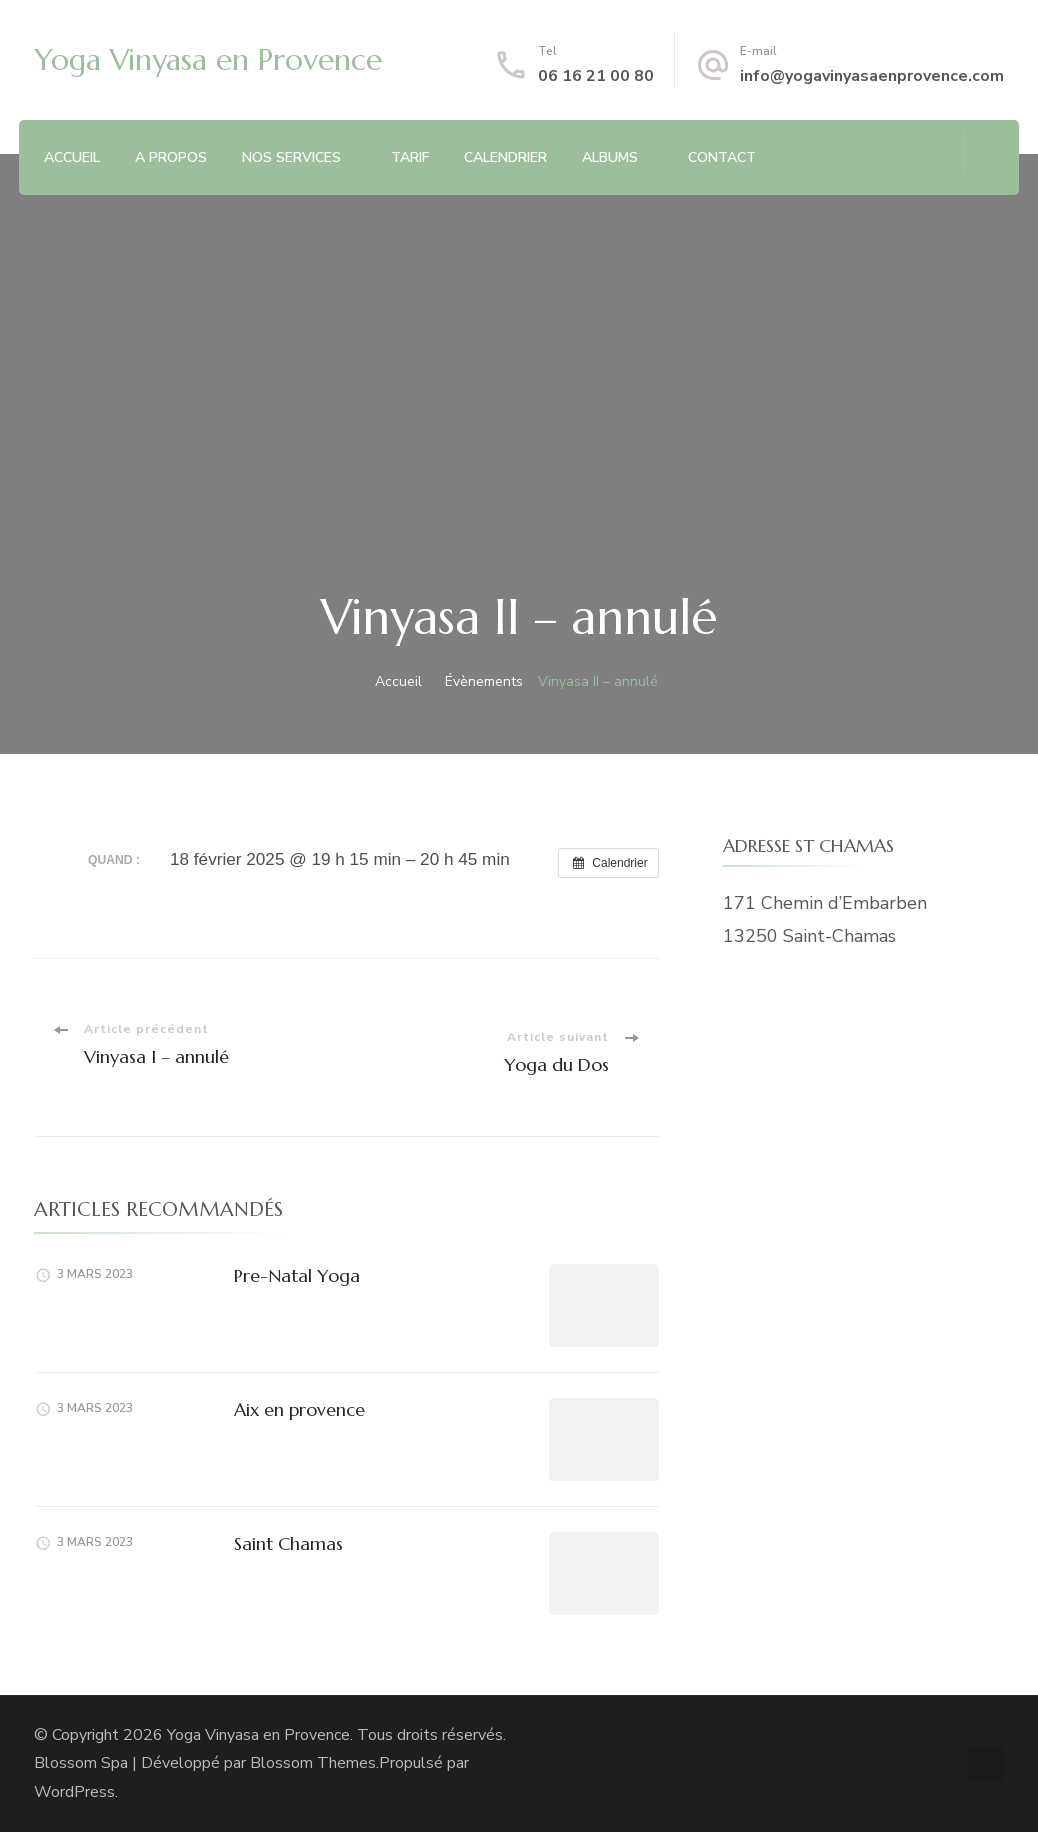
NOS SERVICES (291, 157)
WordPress (74, 1792)
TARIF (410, 157)
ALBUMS (610, 157)
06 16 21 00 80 (596, 76)
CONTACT (722, 157)
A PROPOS (171, 157)
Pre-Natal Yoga (297, 1275)
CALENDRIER (505, 157)
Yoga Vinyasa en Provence (208, 59)
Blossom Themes (313, 1763)
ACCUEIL (72, 157)
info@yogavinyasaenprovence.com (872, 76)
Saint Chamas (288, 1543)
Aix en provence (299, 1409)
